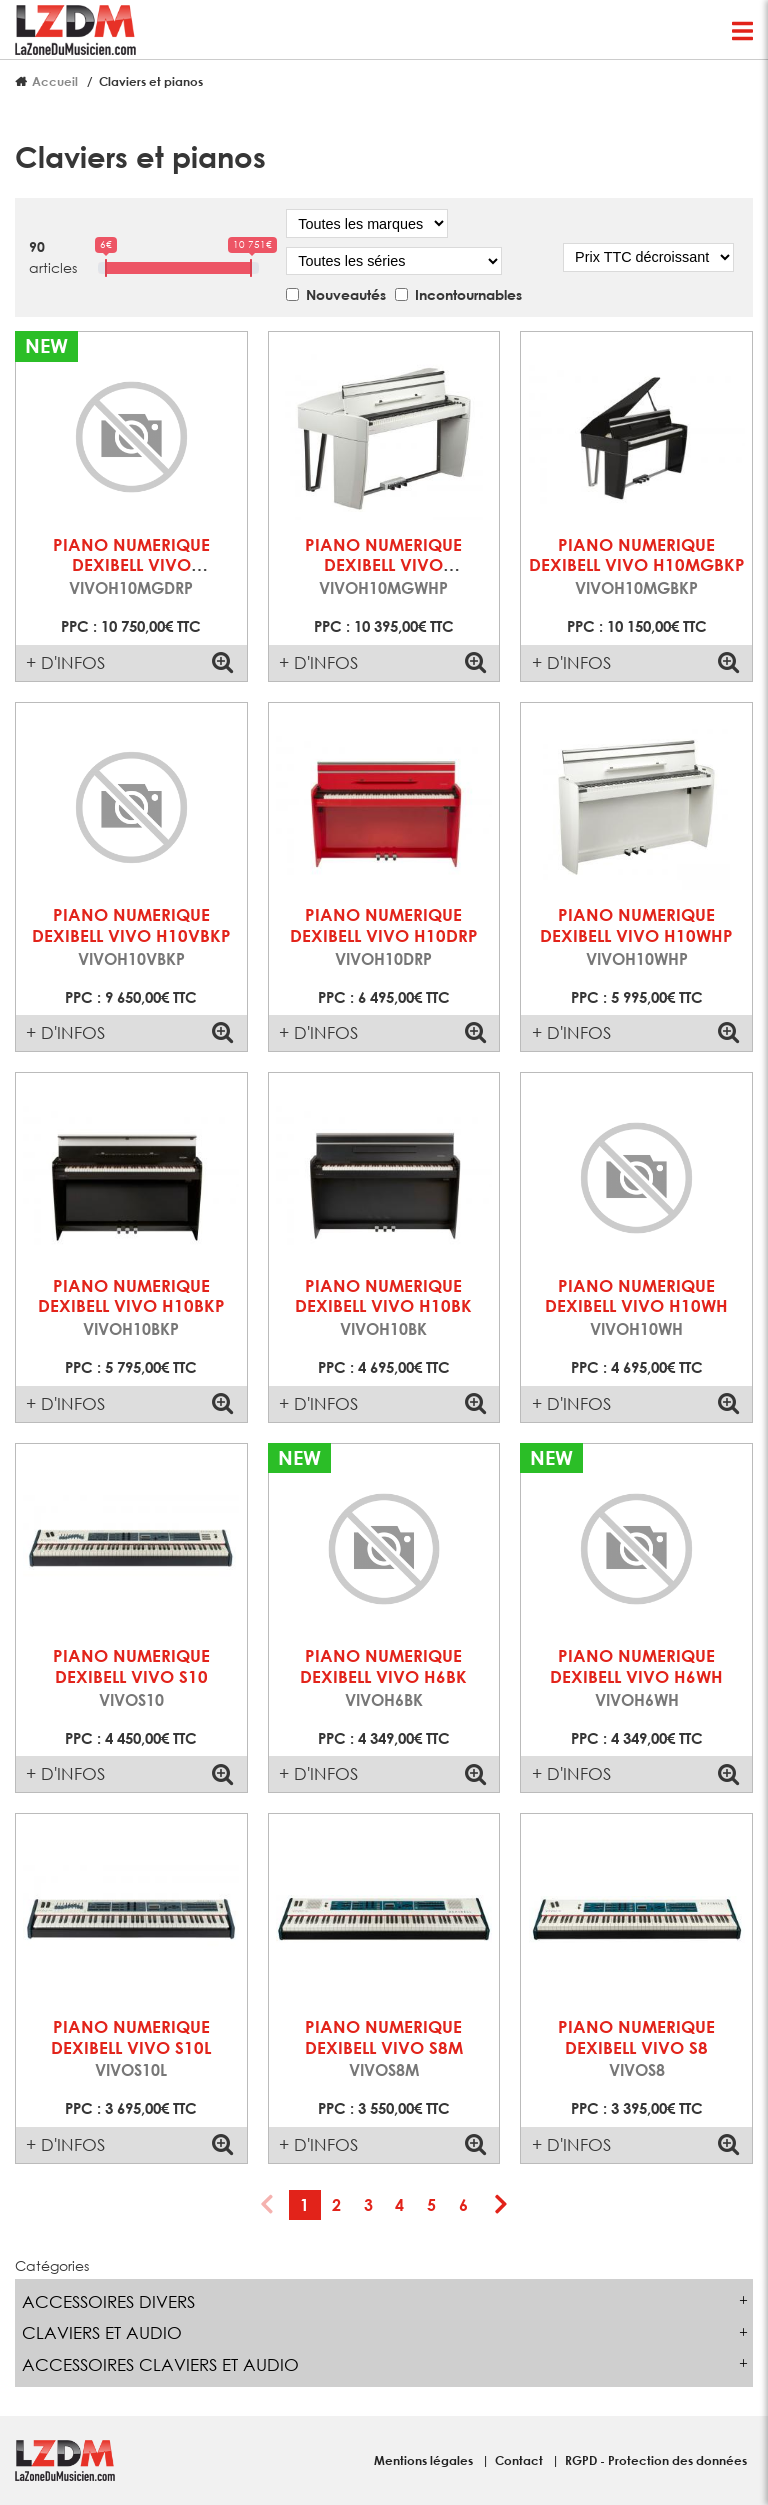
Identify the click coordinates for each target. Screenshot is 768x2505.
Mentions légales (425, 2460)
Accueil (55, 81)
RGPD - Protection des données (656, 2460)
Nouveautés (346, 294)
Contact (520, 2460)
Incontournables (468, 294)
